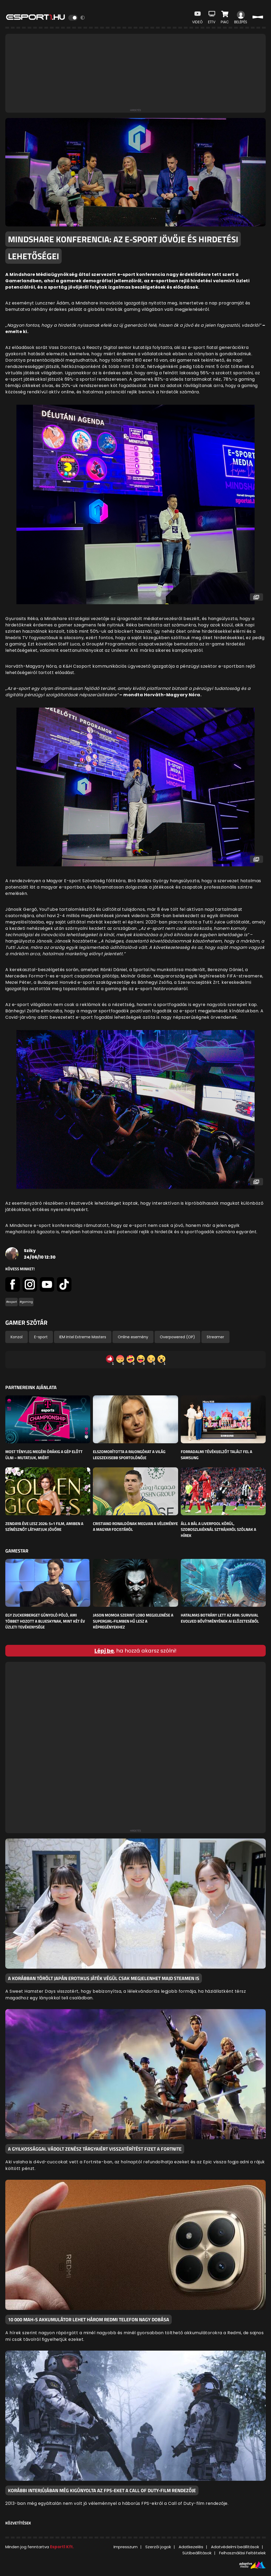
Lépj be (104, 1650)
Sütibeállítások (196, 2553)
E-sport (41, 1337)
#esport (11, 1302)
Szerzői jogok (158, 2547)
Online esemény (133, 1337)
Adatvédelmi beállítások (235, 2547)
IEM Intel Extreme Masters (82, 1337)
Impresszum (126, 2547)
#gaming (26, 1302)
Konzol (16, 1337)
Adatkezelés (191, 2547)
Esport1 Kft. (62, 2547)
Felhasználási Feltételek (242, 2553)
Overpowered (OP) (177, 1337)
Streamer (215, 1337)
